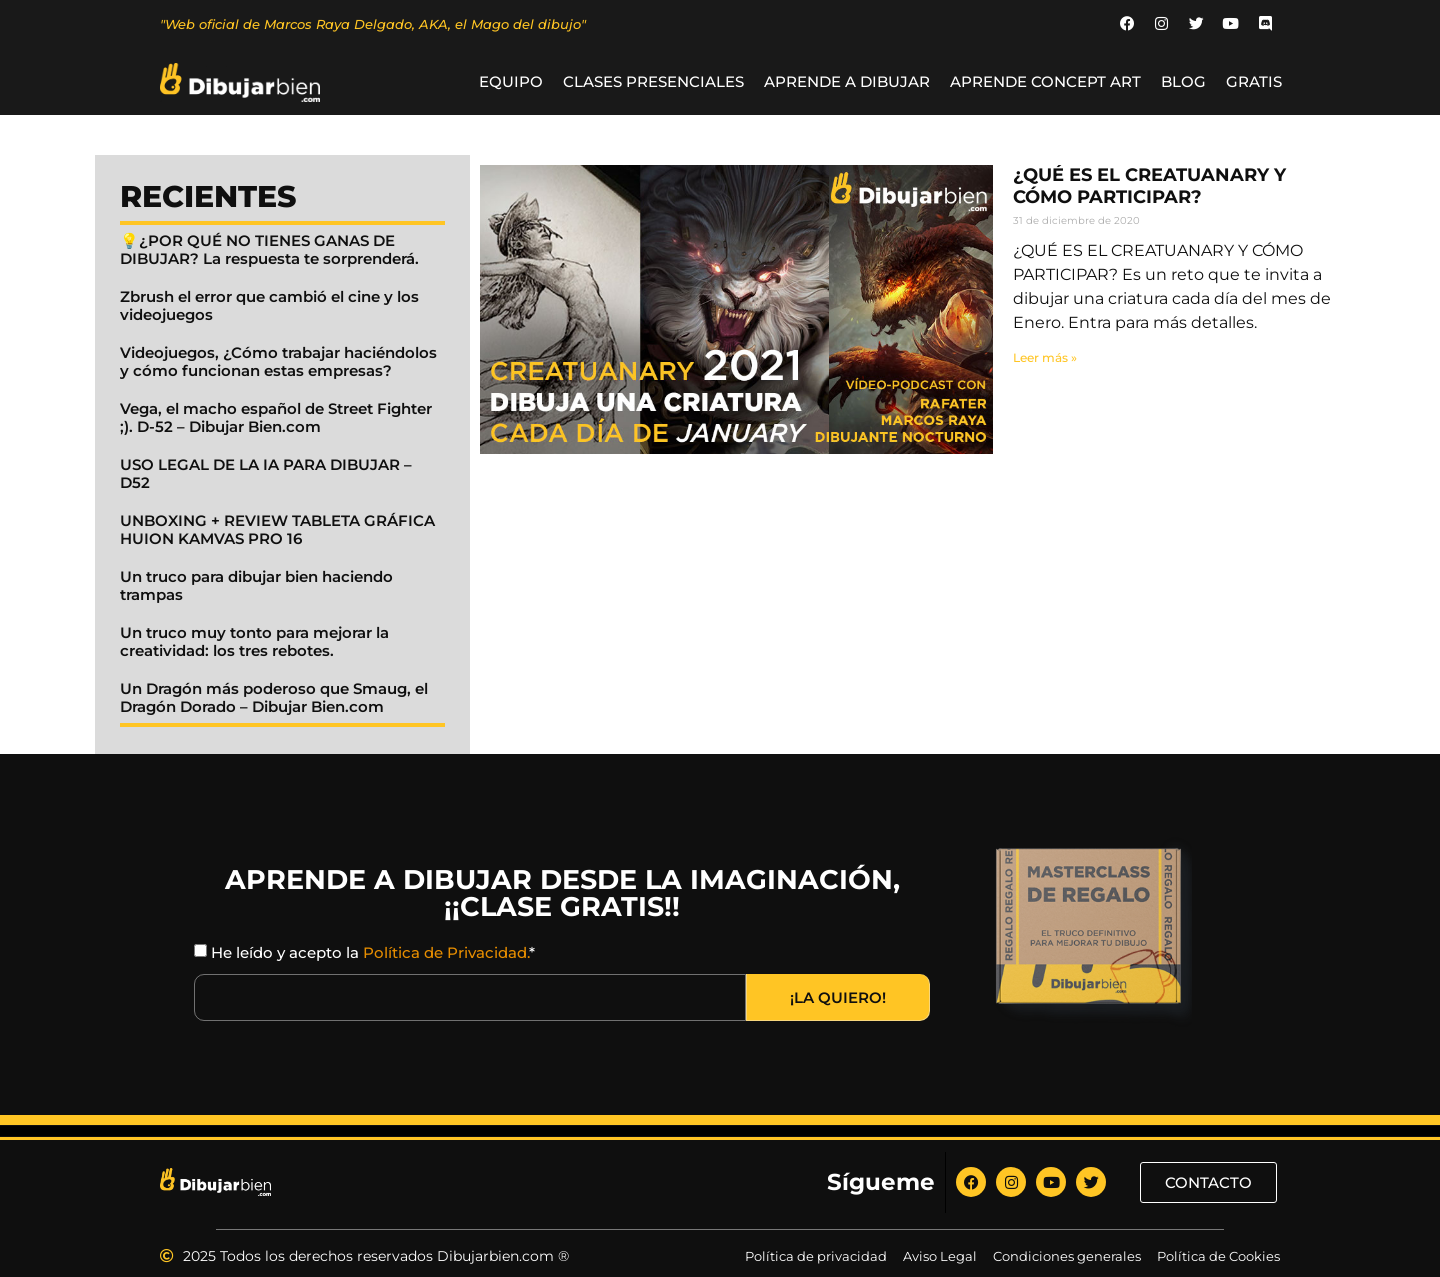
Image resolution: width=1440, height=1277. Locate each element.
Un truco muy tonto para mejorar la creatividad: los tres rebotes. (254, 642)
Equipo (511, 82)
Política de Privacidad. (446, 953)
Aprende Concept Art (1045, 82)
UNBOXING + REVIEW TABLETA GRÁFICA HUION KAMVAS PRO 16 (277, 530)
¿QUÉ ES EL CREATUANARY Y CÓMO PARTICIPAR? (1149, 187)
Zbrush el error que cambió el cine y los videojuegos (269, 306)
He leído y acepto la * (373, 953)
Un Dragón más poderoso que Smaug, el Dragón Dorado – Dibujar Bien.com (274, 698)
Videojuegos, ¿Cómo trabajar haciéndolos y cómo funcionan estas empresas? (278, 362)
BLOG (1183, 82)
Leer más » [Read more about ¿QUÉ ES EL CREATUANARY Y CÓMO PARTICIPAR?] (1045, 357)
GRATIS (1254, 82)
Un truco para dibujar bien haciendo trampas (256, 586)
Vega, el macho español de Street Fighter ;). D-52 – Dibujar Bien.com (276, 418)
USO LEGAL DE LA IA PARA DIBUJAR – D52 (266, 474)
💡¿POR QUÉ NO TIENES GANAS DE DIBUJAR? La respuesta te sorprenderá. (269, 250)
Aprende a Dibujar (847, 82)
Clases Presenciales (653, 82)
